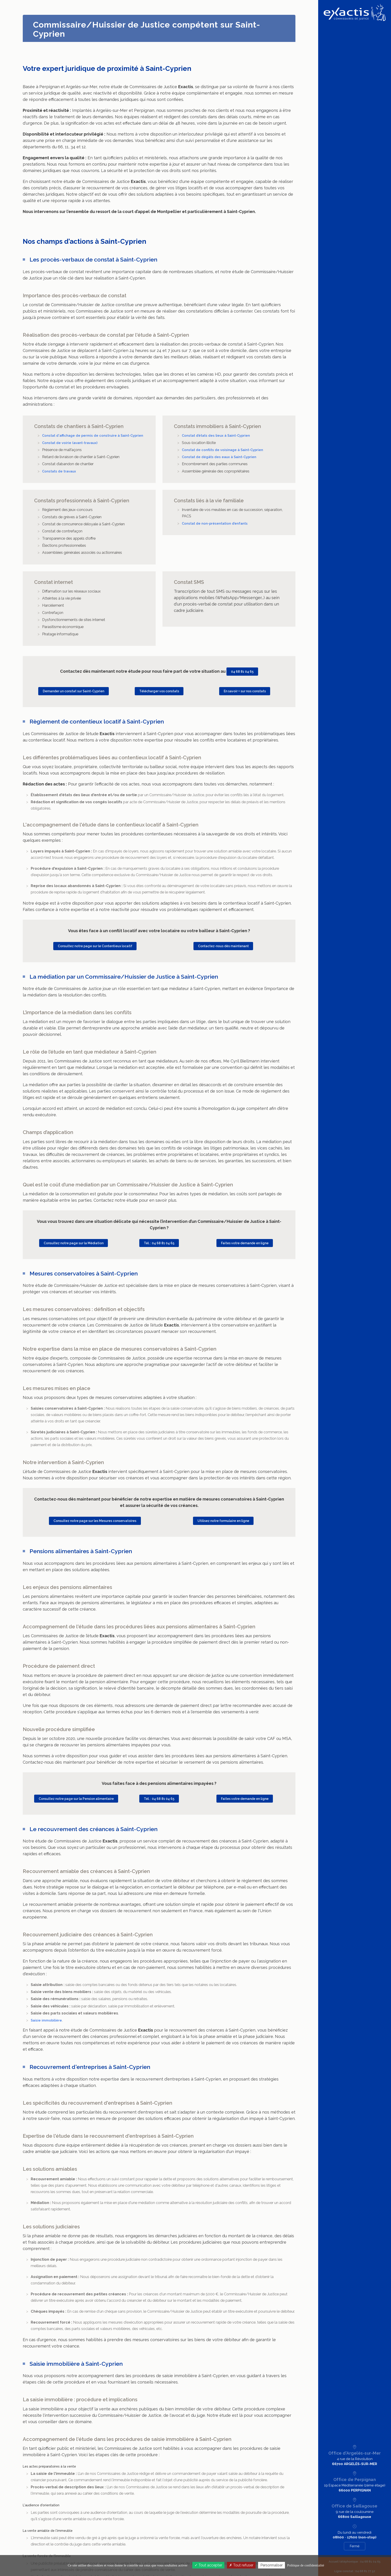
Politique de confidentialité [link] (305, 2565)
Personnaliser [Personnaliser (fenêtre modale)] (271, 2565)
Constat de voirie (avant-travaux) (72, 449)
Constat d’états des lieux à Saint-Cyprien (219, 435)
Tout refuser (241, 2565)
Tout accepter (208, 2565)
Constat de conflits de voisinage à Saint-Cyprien (225, 450)
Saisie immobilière (47, 2032)
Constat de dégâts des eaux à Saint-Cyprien (222, 457)
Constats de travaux (60, 477)
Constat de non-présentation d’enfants (217, 530)
